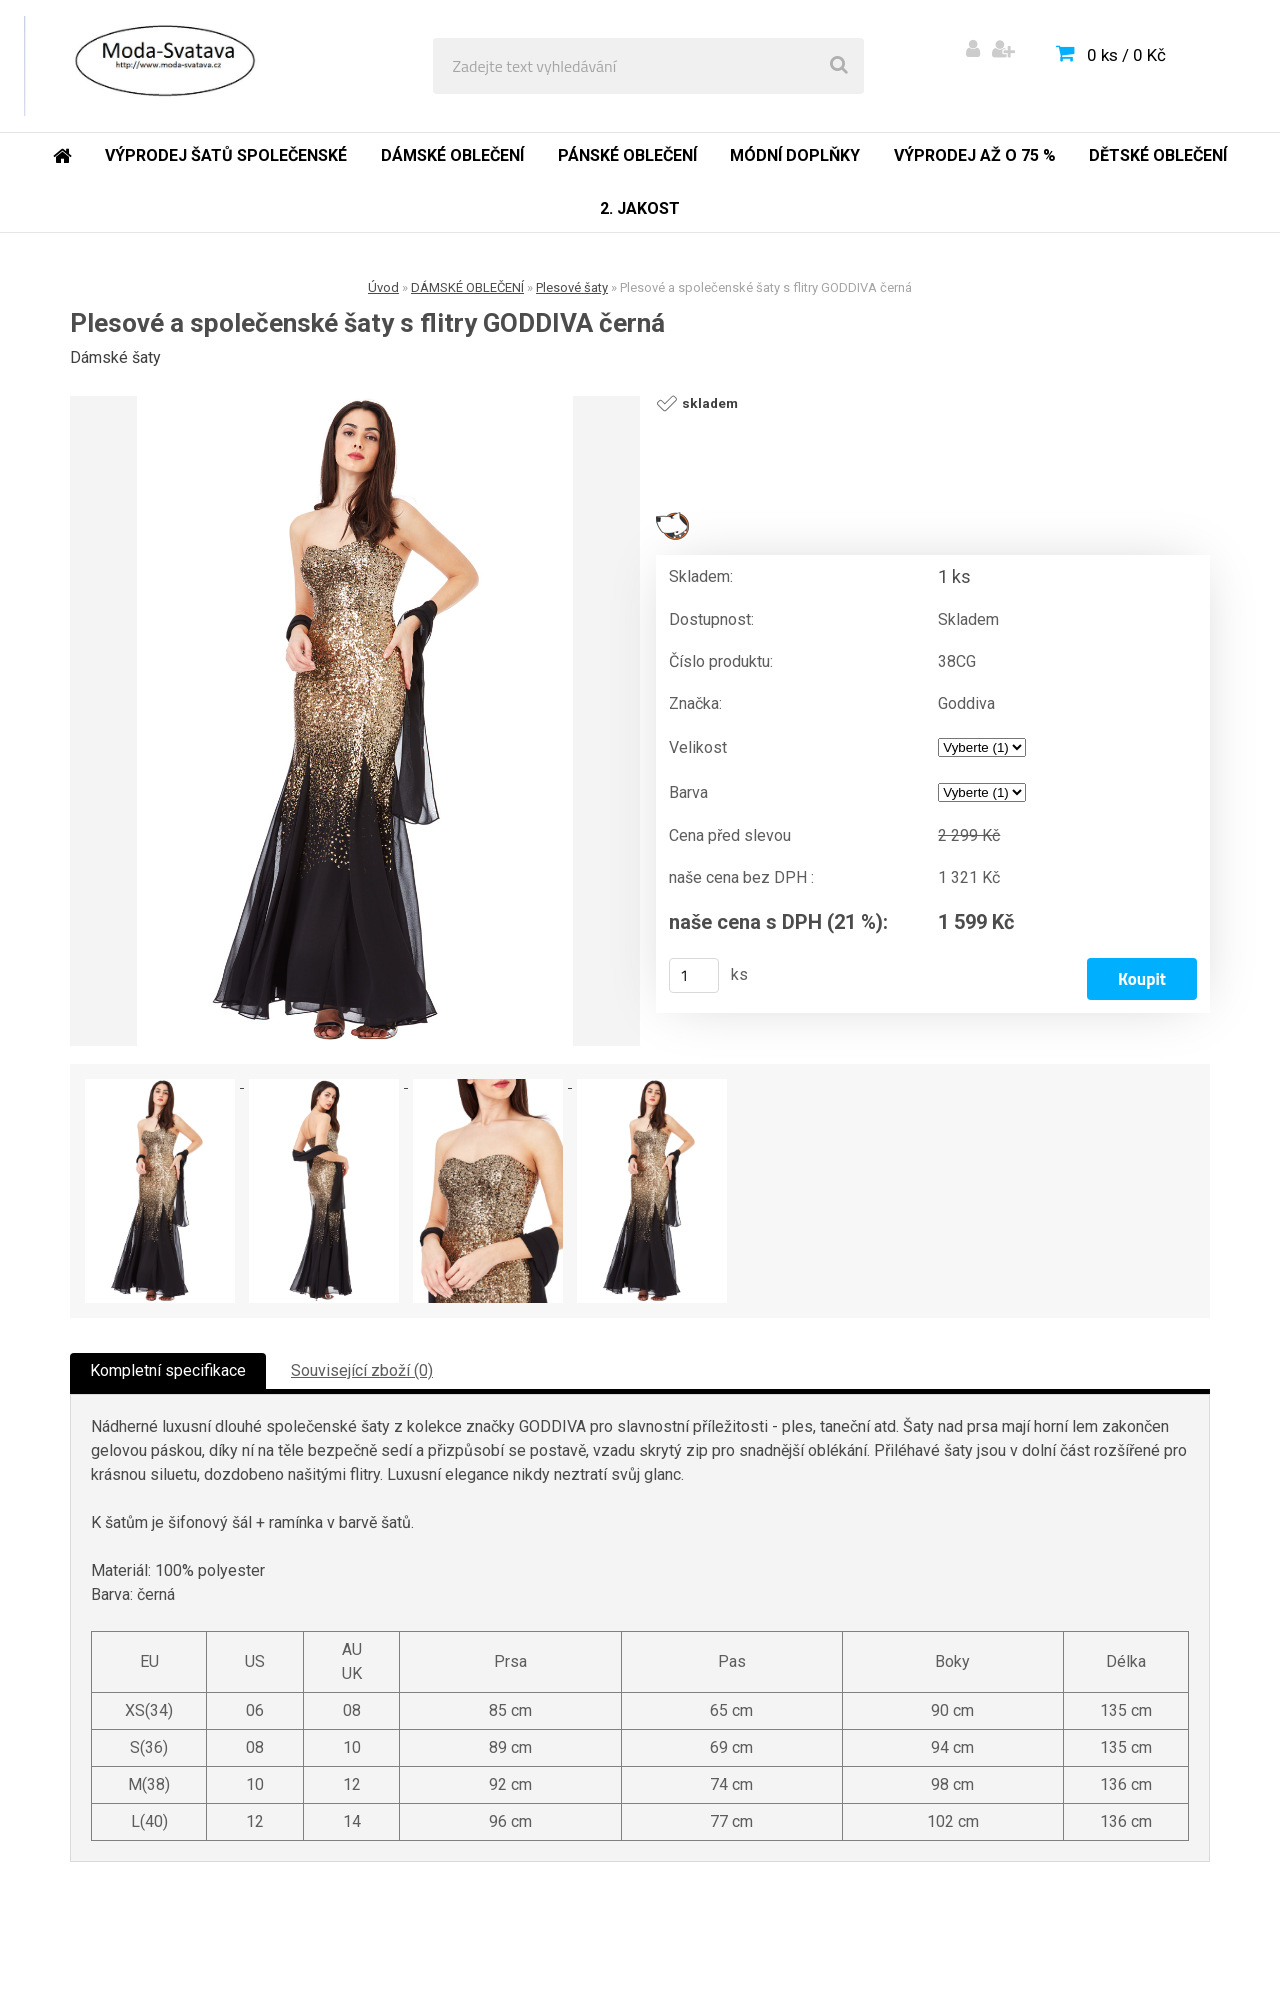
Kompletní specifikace (168, 1370)
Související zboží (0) (362, 1370)
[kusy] (694, 975)
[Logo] (161, 66)
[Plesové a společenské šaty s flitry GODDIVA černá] (354, 721)
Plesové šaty (572, 287)
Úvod (383, 287)
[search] (839, 66)
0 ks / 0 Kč (1126, 55)
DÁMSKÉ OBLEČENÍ (467, 287)
